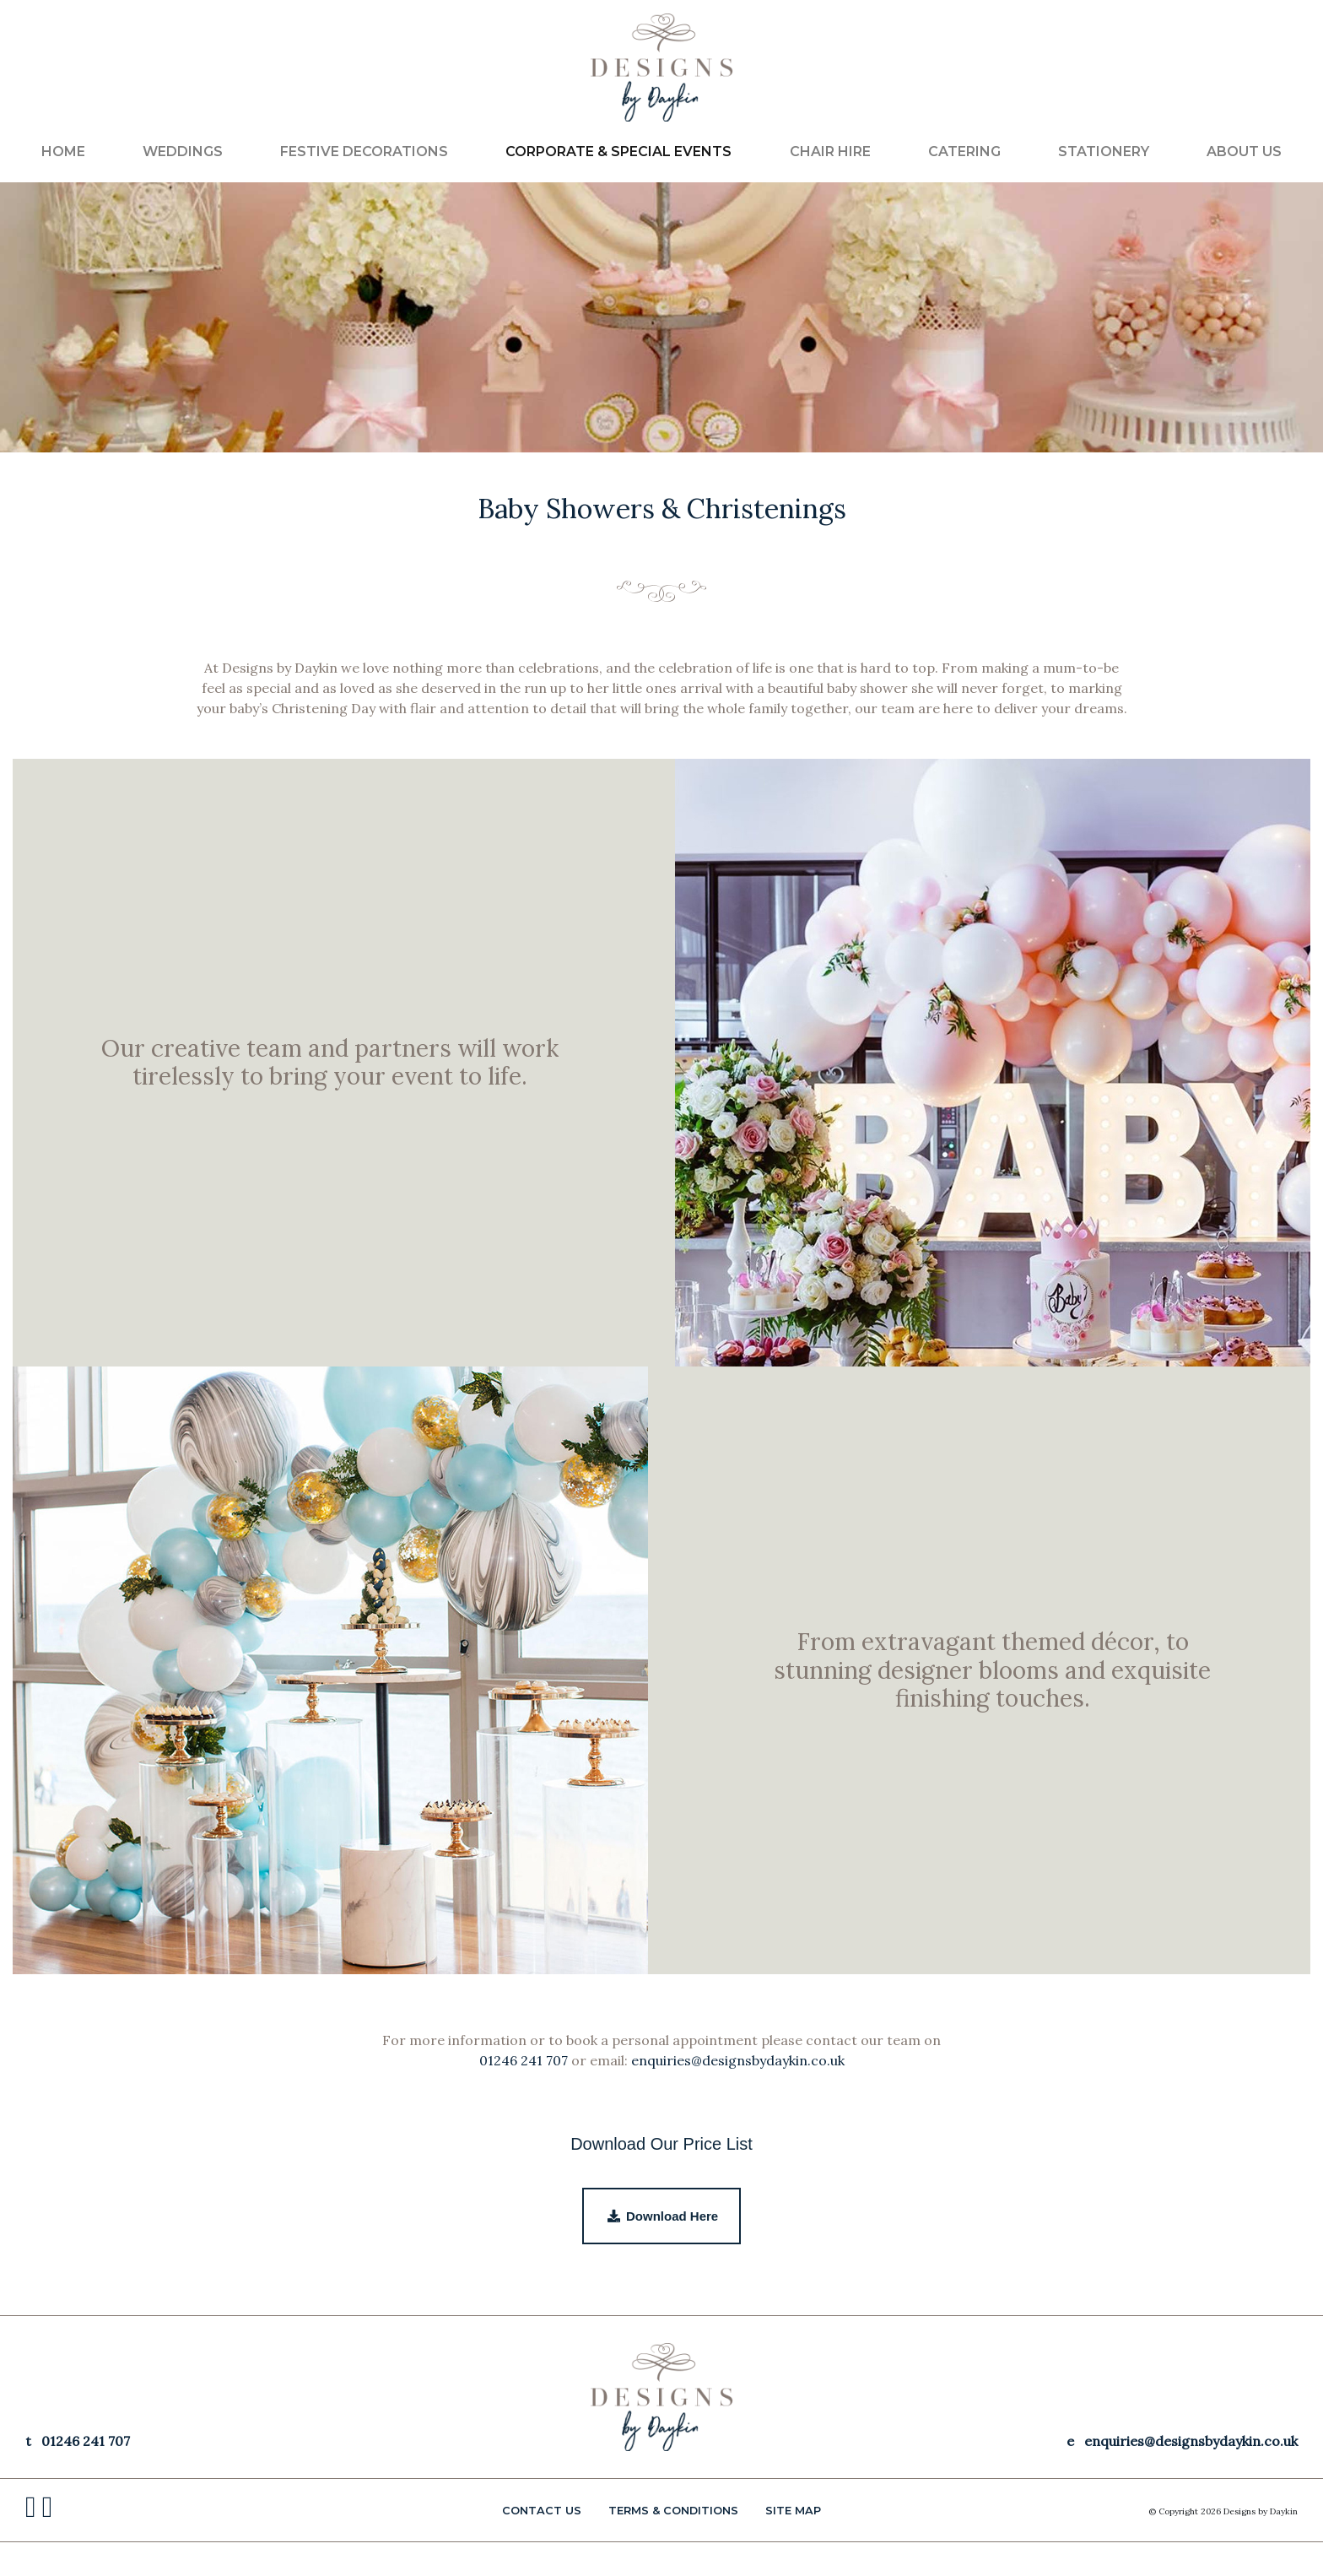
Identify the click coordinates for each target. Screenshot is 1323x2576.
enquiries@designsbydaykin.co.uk (738, 2060)
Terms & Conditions (673, 2510)
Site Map (793, 2510)
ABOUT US (1244, 151)
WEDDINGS (183, 151)
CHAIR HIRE (830, 151)
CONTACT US (541, 2510)
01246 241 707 (523, 2060)
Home (63, 151)
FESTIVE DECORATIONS (364, 151)
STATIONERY (1103, 151)
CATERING (964, 151)
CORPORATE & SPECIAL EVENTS (618, 151)
